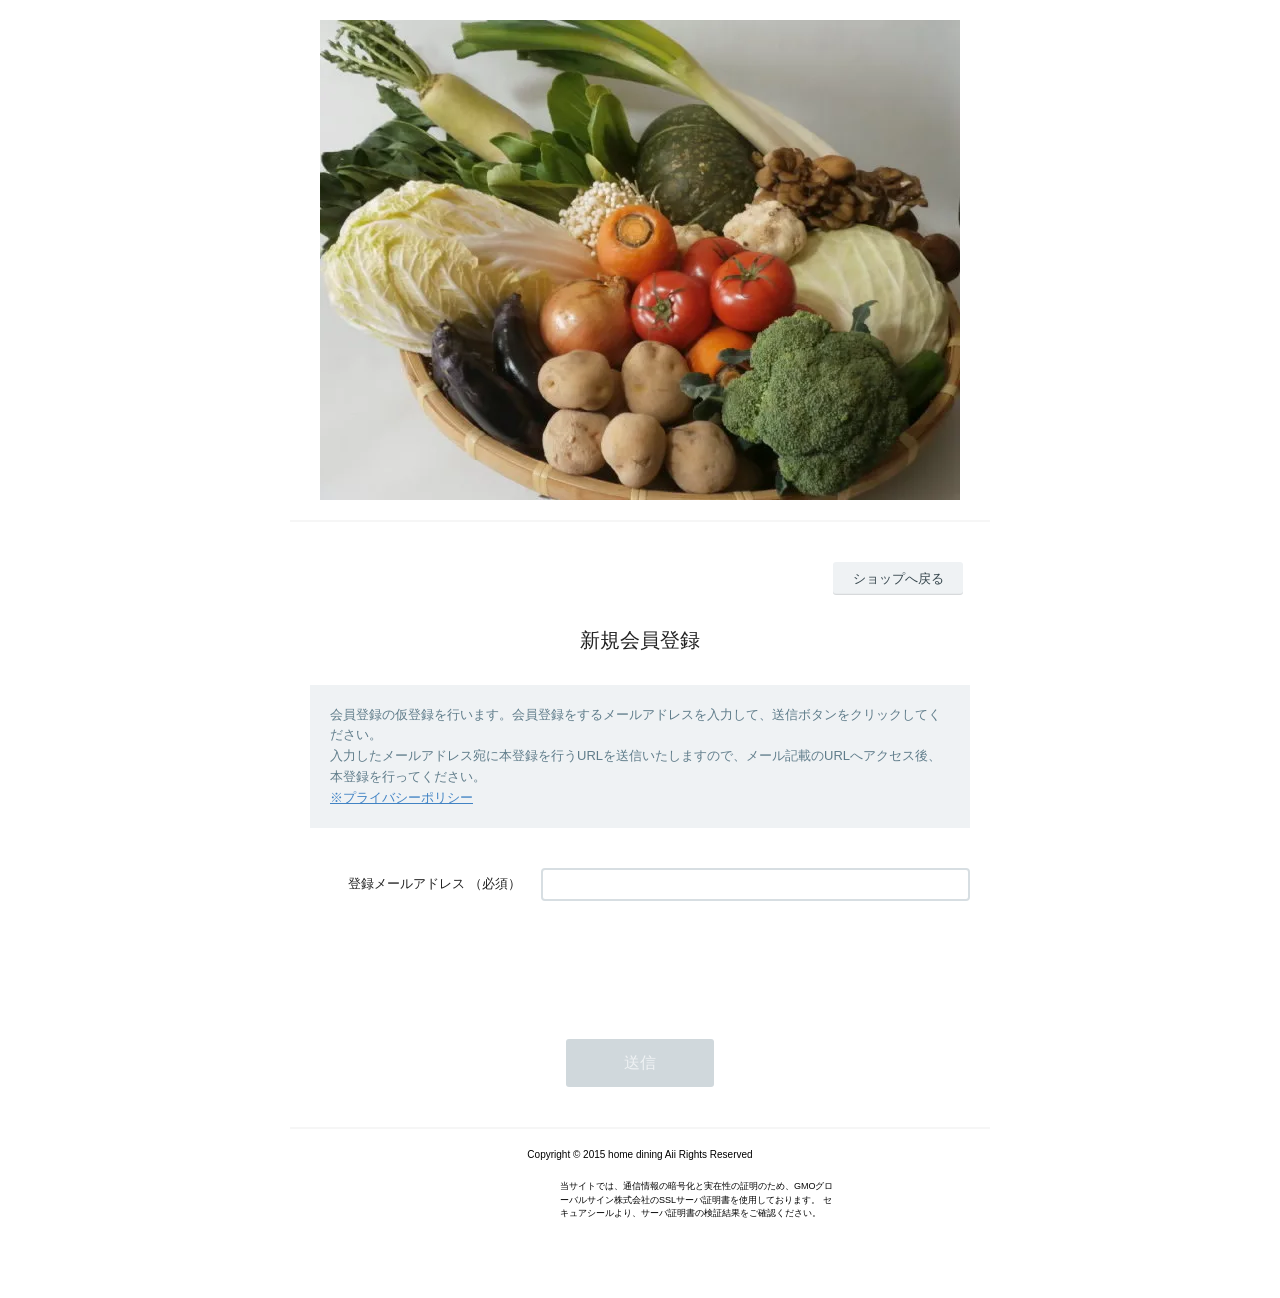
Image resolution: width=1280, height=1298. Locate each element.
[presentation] (693, 960)
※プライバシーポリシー (401, 797)
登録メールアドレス (406, 883)
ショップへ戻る (898, 578)
